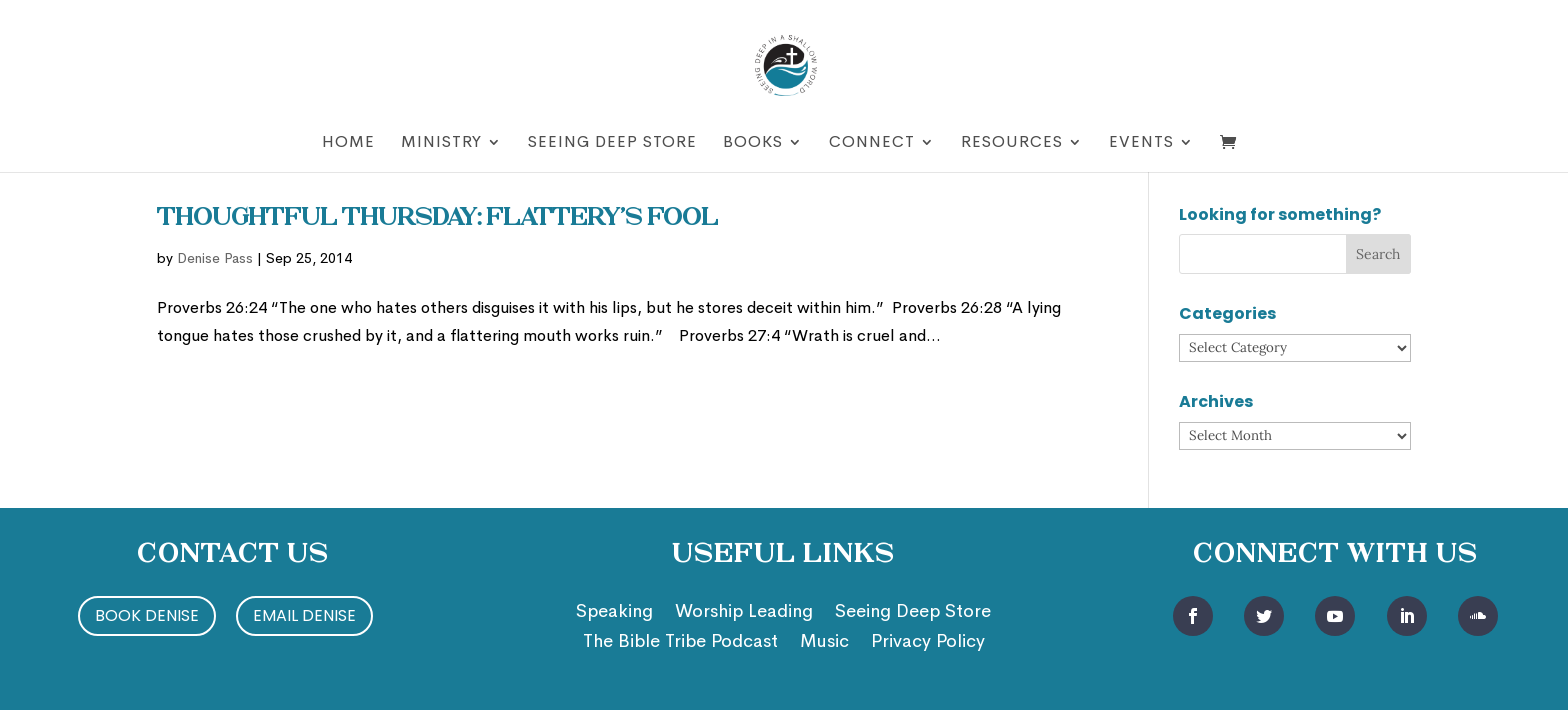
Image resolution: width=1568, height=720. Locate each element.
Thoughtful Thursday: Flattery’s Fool (437, 219)
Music (824, 643)
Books (753, 143)
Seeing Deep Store (612, 143)
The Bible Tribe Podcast (680, 643)
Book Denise (147, 615)
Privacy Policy (928, 643)
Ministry (441, 143)
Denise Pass (215, 258)
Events (1141, 143)
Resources (1012, 143)
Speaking (614, 613)
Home (348, 143)
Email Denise (304, 615)
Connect (872, 143)
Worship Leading (744, 613)
